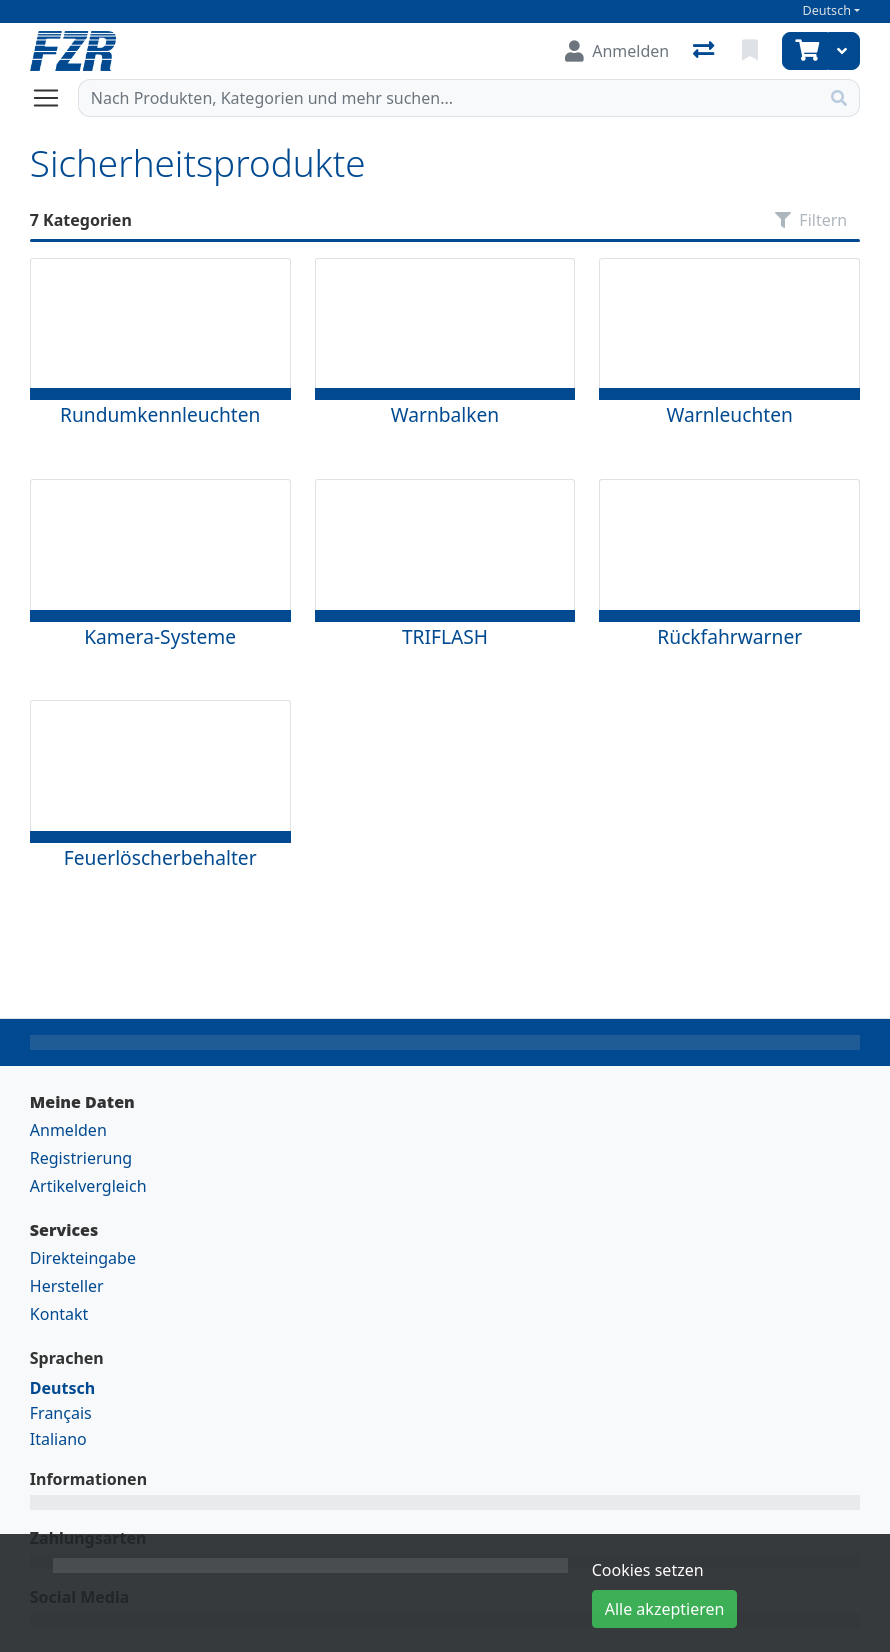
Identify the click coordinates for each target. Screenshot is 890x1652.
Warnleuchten (730, 414)
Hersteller (67, 1286)
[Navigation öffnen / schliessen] (54, 98)
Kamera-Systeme (160, 636)
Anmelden (68, 1130)
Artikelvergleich (88, 1186)
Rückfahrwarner (729, 636)
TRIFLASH (445, 636)
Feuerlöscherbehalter (160, 857)
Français (61, 1413)
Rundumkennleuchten (160, 414)
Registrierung (81, 1158)
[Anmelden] (617, 51)
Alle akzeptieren (665, 1609)
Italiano (58, 1439)
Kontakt (59, 1314)
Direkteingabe (83, 1258)
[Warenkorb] (805, 51)
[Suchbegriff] (449, 98)
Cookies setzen (648, 1570)
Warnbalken (445, 414)
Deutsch (826, 10)
